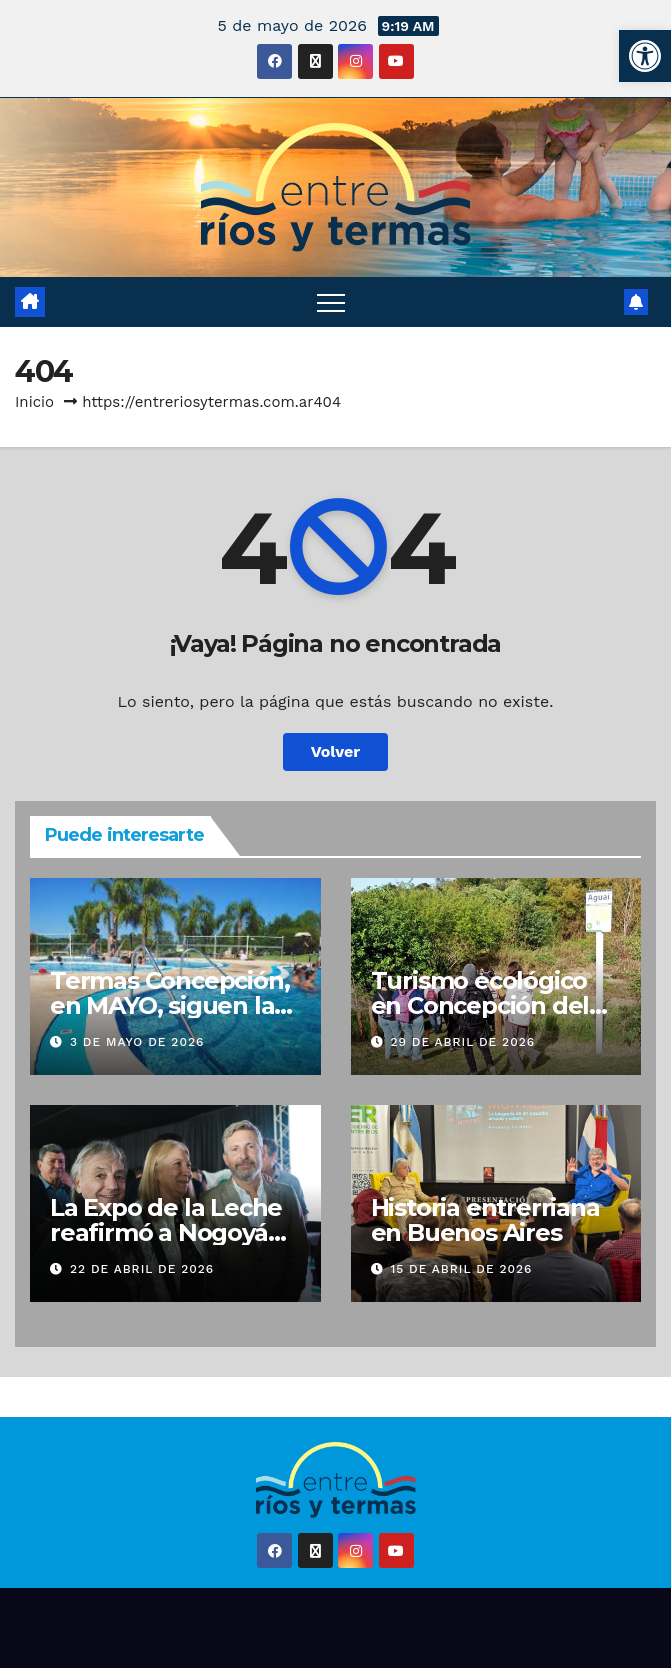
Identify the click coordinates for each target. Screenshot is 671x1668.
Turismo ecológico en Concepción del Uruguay (480, 1005)
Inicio (34, 402)
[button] (645, 56)
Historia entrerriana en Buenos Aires (485, 1220)
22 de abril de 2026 (142, 1269)
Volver (336, 751)
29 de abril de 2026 (462, 1042)
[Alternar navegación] (331, 302)
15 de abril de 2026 (461, 1269)
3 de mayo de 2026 (137, 1042)
